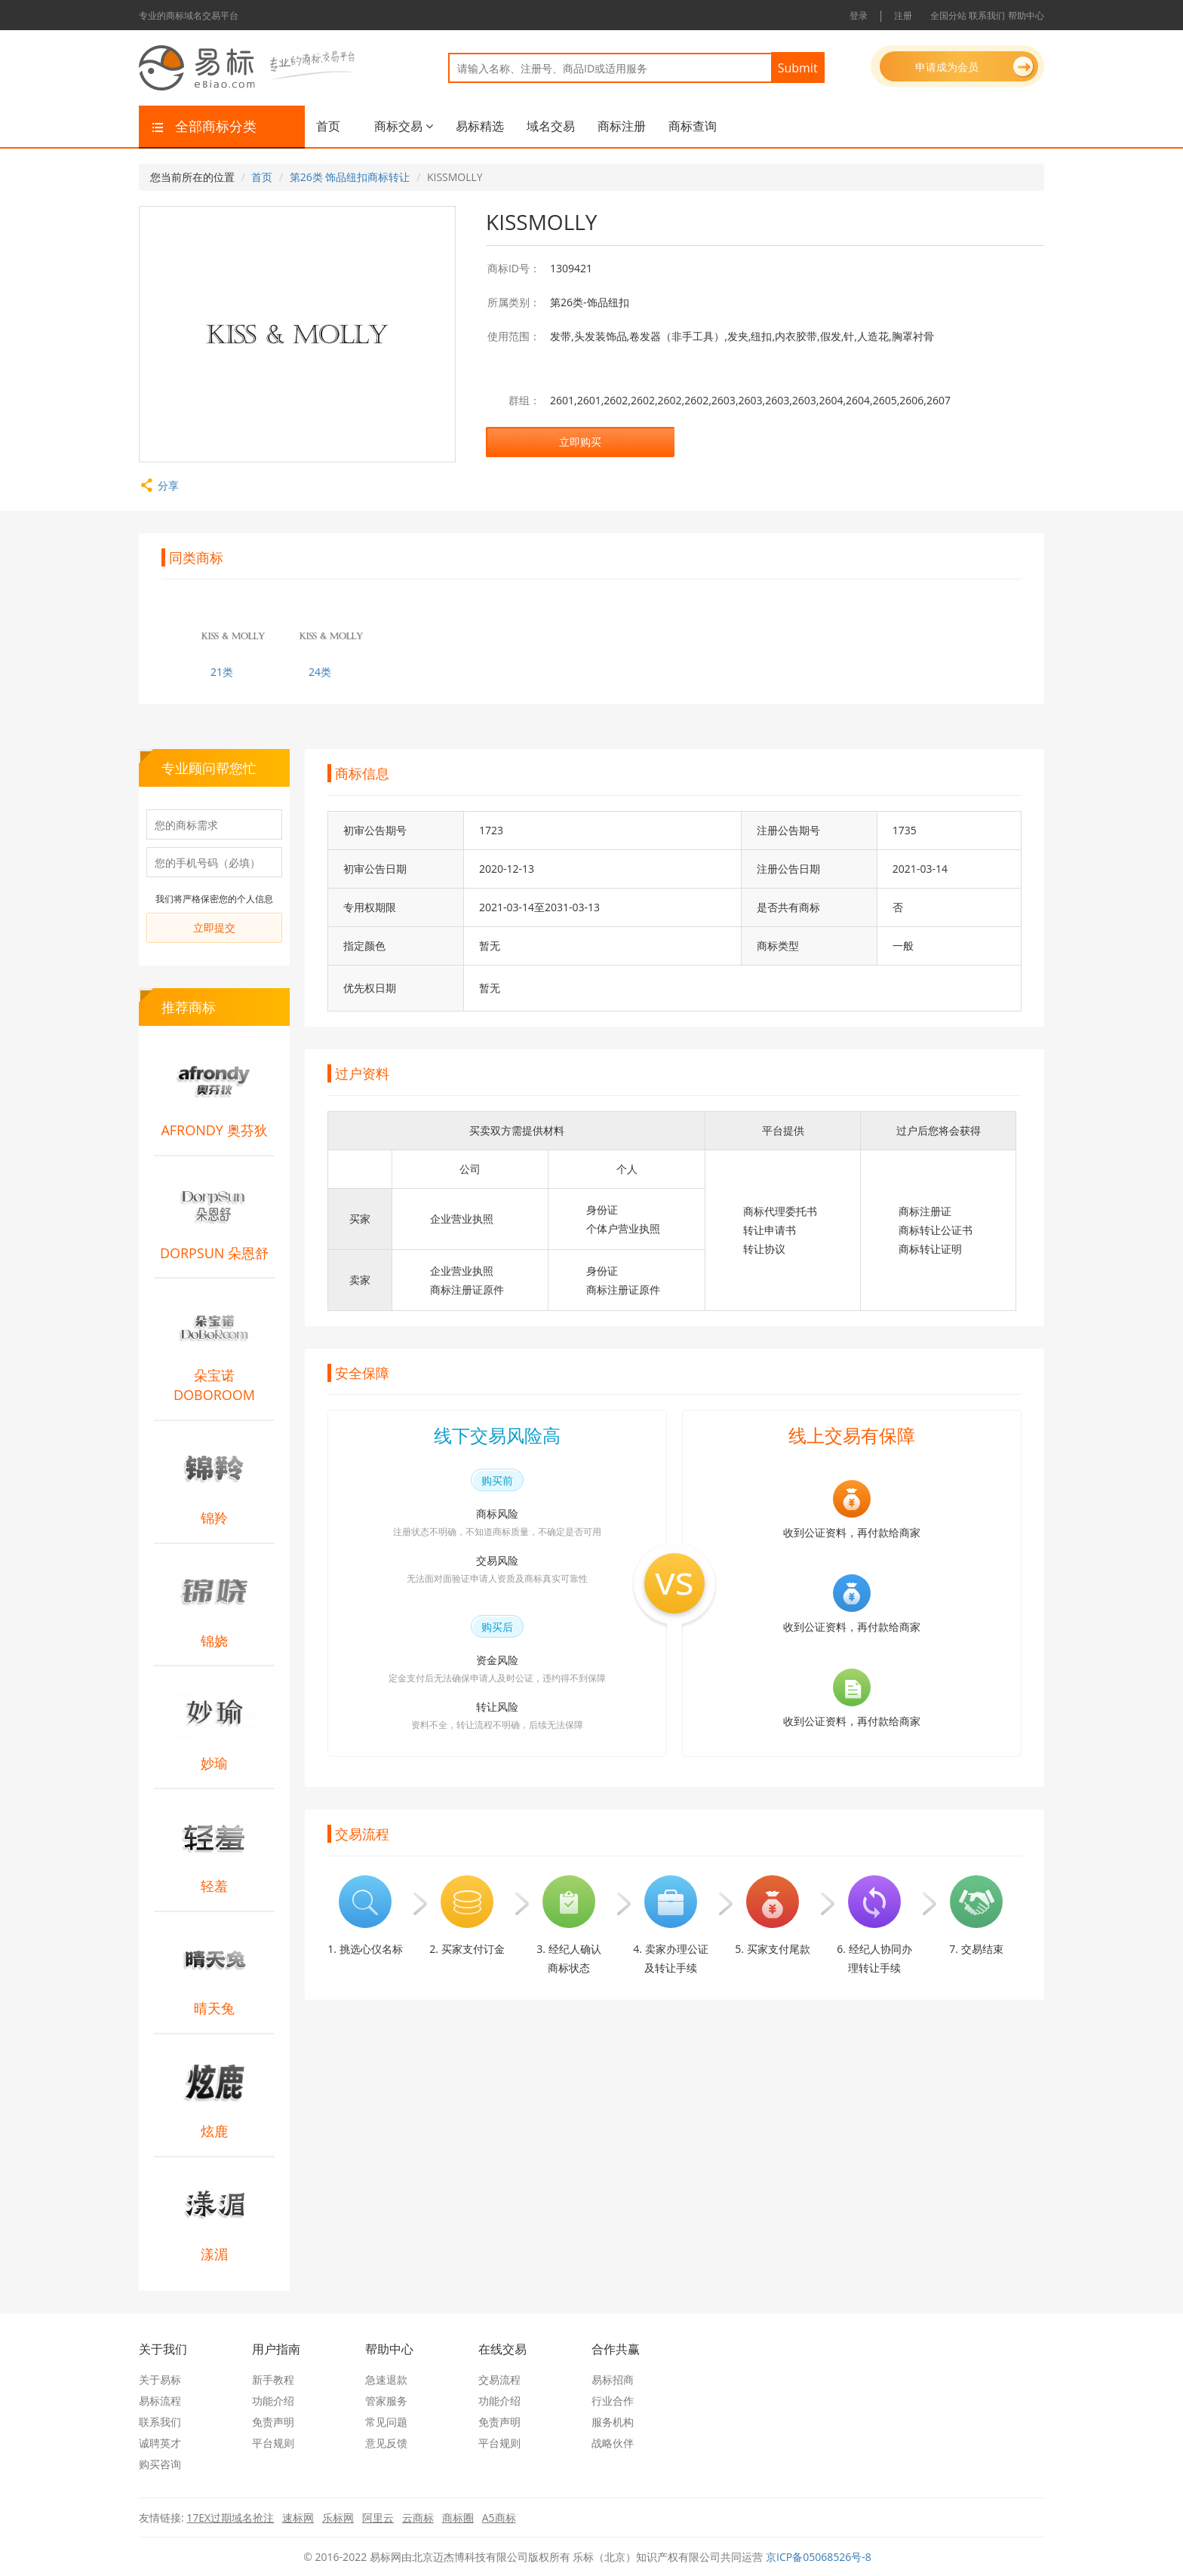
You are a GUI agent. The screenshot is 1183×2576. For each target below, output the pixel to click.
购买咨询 (160, 2464)
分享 (159, 485)
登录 (859, 15)
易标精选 (480, 126)
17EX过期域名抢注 (230, 2517)
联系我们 (987, 15)
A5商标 (499, 2517)
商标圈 (458, 2517)
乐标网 (338, 2517)
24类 (320, 672)
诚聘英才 (160, 2443)
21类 (221, 672)
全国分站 (948, 15)
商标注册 (622, 126)
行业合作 (613, 2400)
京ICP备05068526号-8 (818, 2557)
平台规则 (273, 2443)
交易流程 (499, 2379)
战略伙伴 (613, 2443)
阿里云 (378, 2517)
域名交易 (551, 126)
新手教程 (273, 2379)
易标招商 (613, 2379)
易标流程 (160, 2400)
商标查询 (692, 126)
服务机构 (613, 2422)
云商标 (418, 2517)
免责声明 (273, 2422)
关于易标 (160, 2379)
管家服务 (386, 2400)
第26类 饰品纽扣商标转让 (350, 177)
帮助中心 (1026, 15)
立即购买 (580, 441)
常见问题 (386, 2422)
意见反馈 (386, 2443)
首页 (328, 126)
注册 (903, 15)
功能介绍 (273, 2400)
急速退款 (386, 2379)
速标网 (298, 2517)
